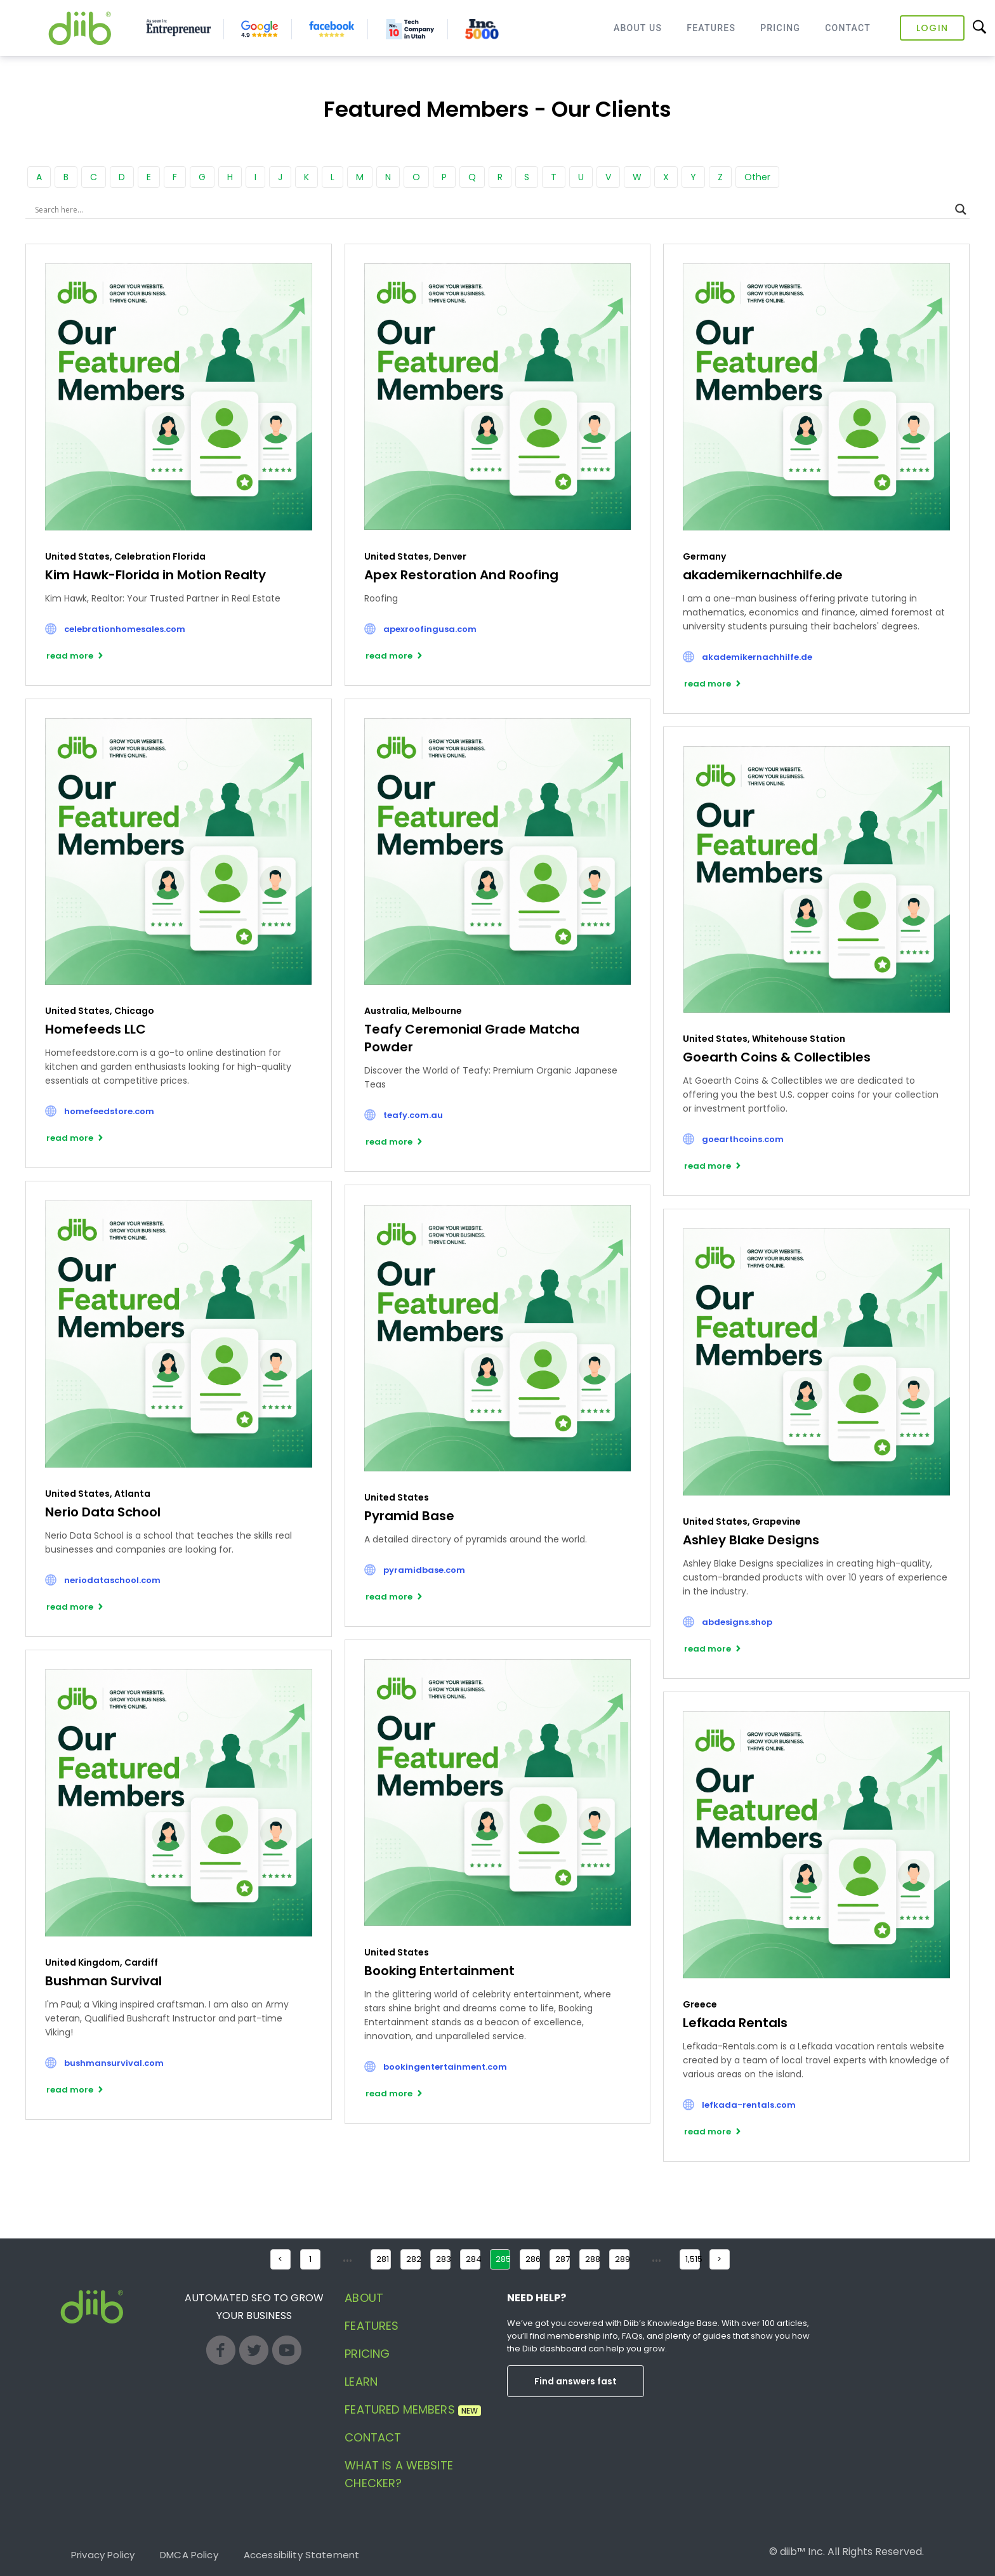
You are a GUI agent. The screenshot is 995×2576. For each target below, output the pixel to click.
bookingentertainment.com (445, 2067)
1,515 (692, 2259)
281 (382, 2259)
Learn (361, 2381)
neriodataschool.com (112, 1580)
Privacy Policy (103, 2554)
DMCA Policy (189, 2554)
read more (69, 656)
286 (532, 2259)
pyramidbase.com (424, 1570)
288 (592, 2259)
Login (932, 28)
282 (413, 2259)
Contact (848, 28)
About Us (638, 28)
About (364, 2298)
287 (562, 2259)
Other (757, 177)
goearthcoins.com (743, 1139)
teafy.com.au (413, 1115)
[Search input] (492, 209)
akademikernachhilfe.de (757, 657)
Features (711, 28)
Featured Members (413, 2409)
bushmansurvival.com (114, 2063)
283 (443, 2259)
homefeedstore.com (109, 1111)
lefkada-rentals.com (749, 2105)
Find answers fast (575, 2381)
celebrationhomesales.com (124, 629)
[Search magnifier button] (961, 209)
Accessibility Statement (301, 2554)
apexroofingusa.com (430, 629)
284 (473, 2259)
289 (622, 2259)
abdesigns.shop (737, 1622)
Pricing (780, 28)
